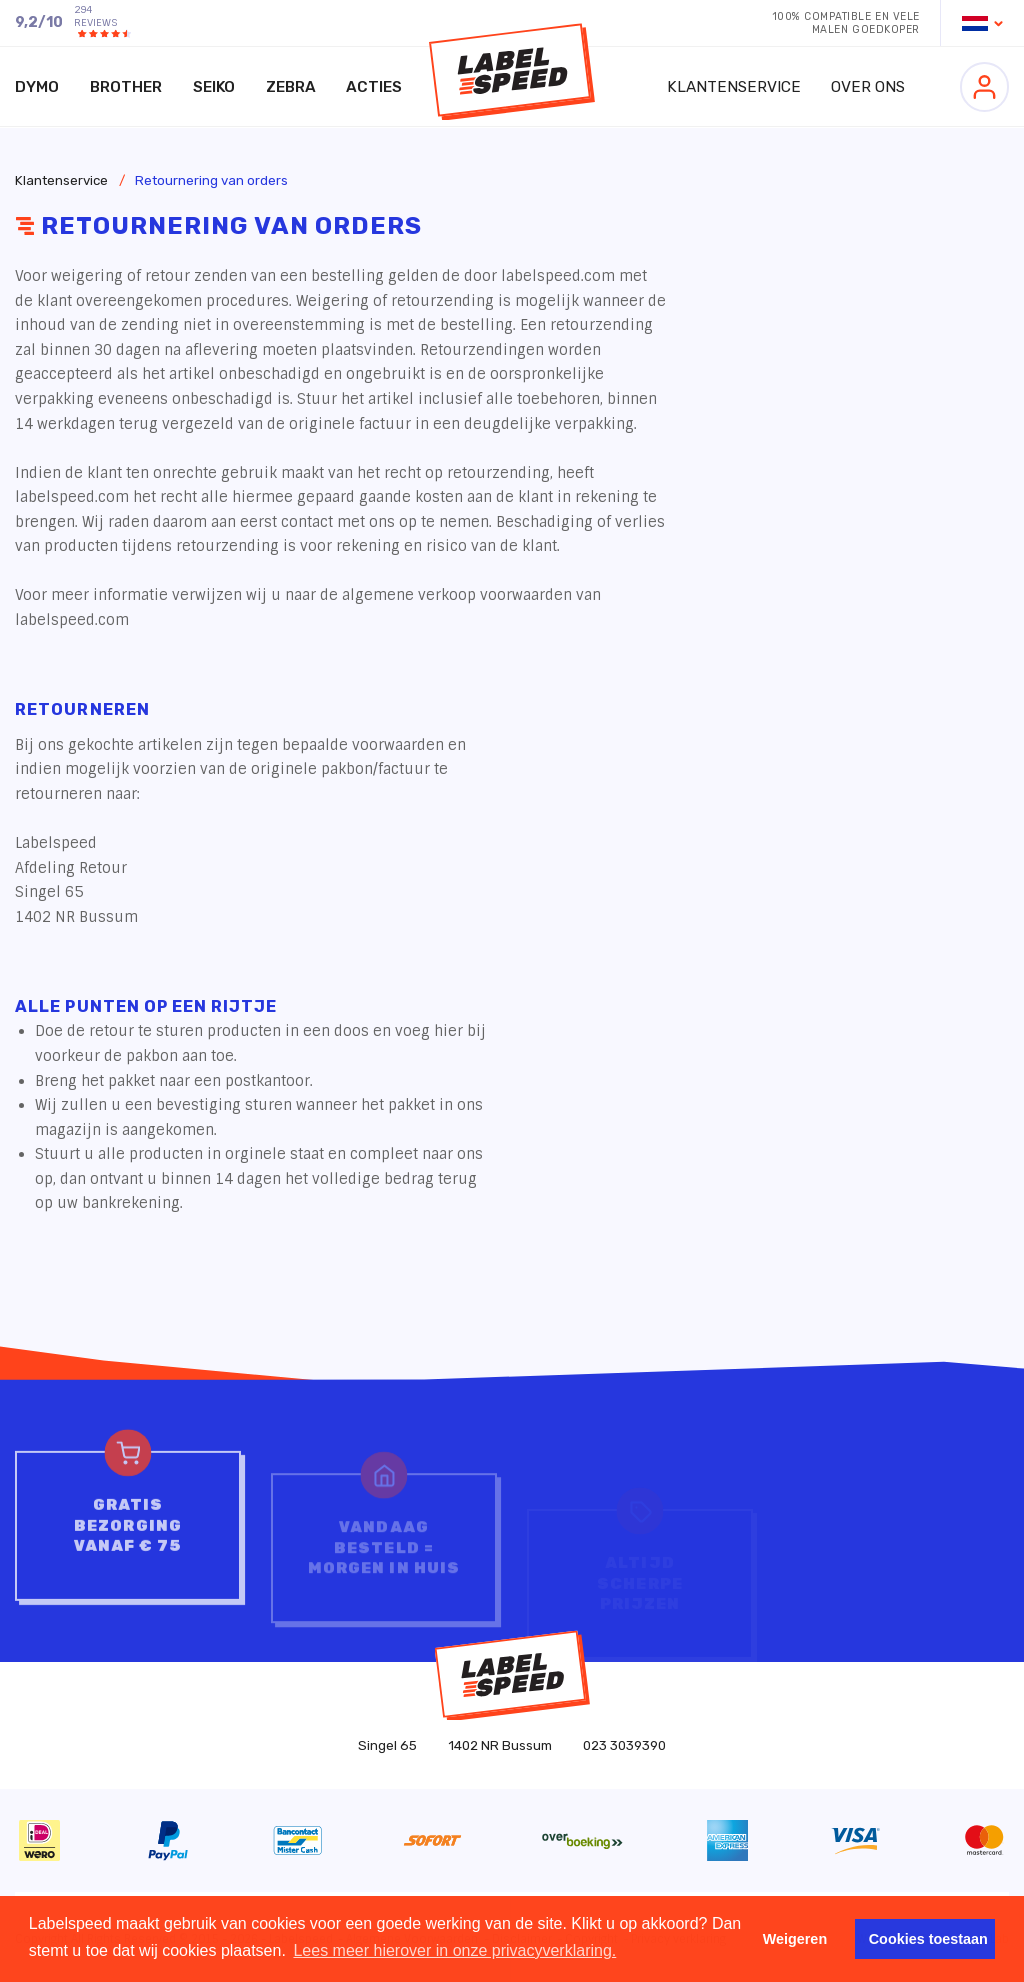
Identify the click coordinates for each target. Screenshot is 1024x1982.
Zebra (291, 87)
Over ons (868, 87)
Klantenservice (734, 87)
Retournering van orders (211, 180)
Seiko (214, 87)
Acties (374, 87)
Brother (126, 87)
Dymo (37, 87)
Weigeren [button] (795, 1939)
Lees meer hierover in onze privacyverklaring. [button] (454, 1950)
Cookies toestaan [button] (928, 1939)
